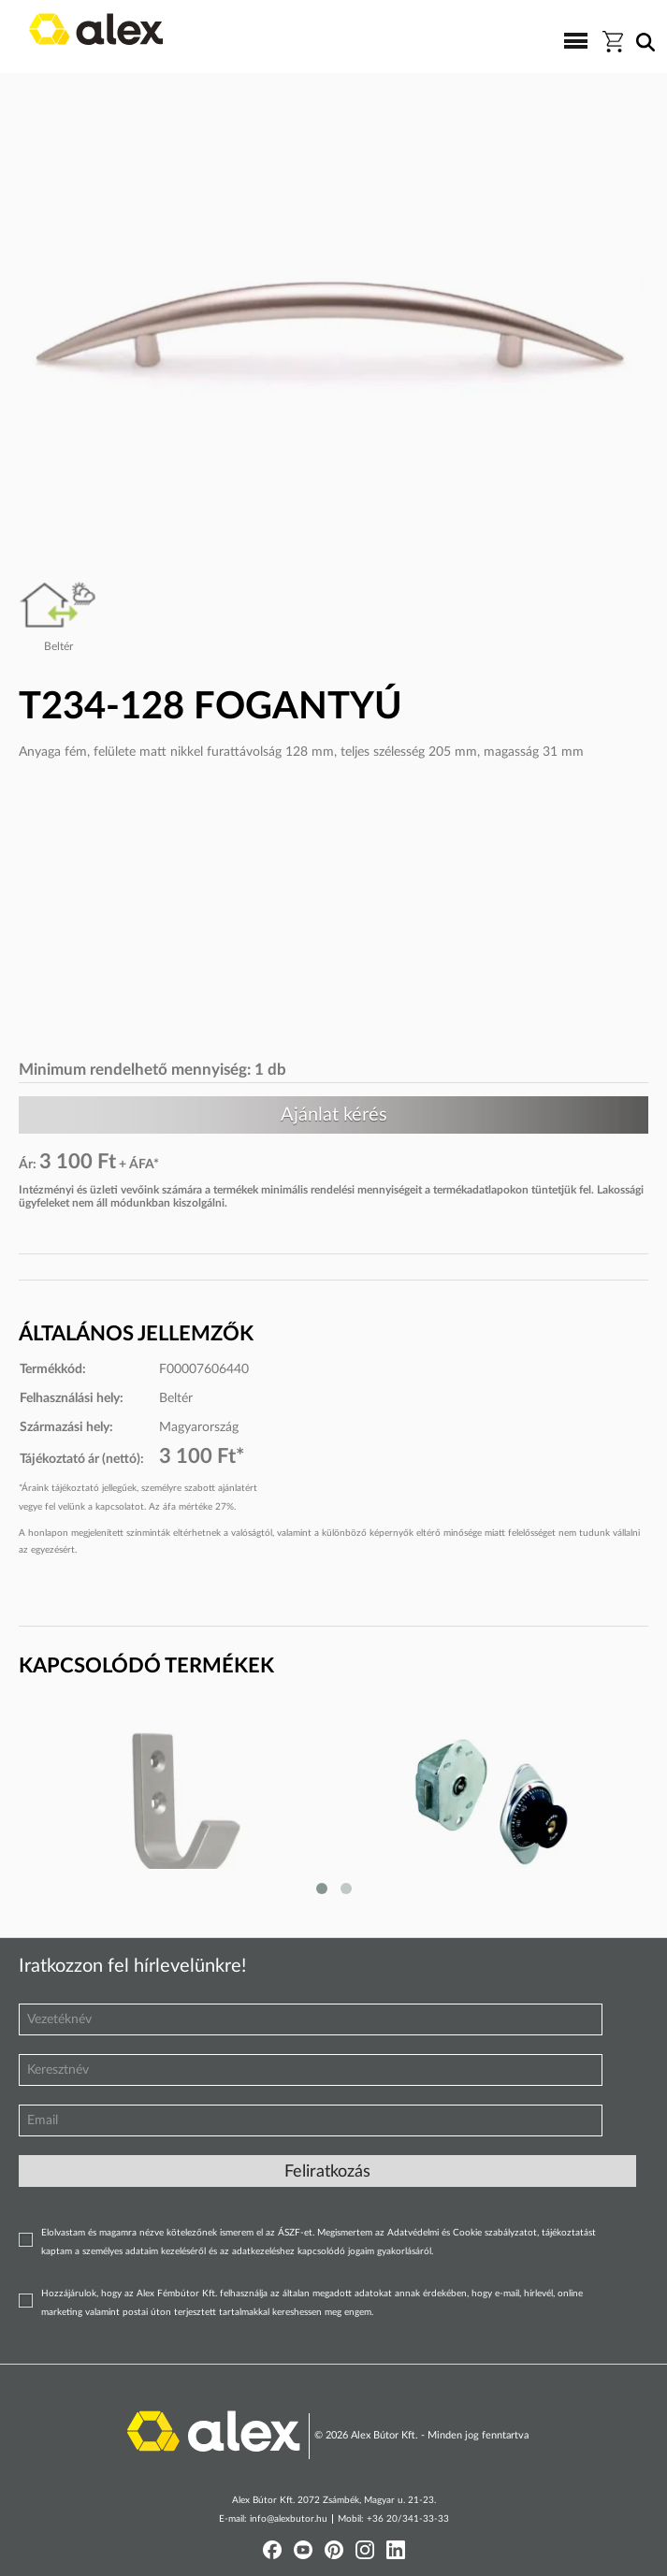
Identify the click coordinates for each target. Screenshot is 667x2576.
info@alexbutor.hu (288, 2519)
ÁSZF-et (295, 2232)
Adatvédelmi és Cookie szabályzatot (462, 2232)
